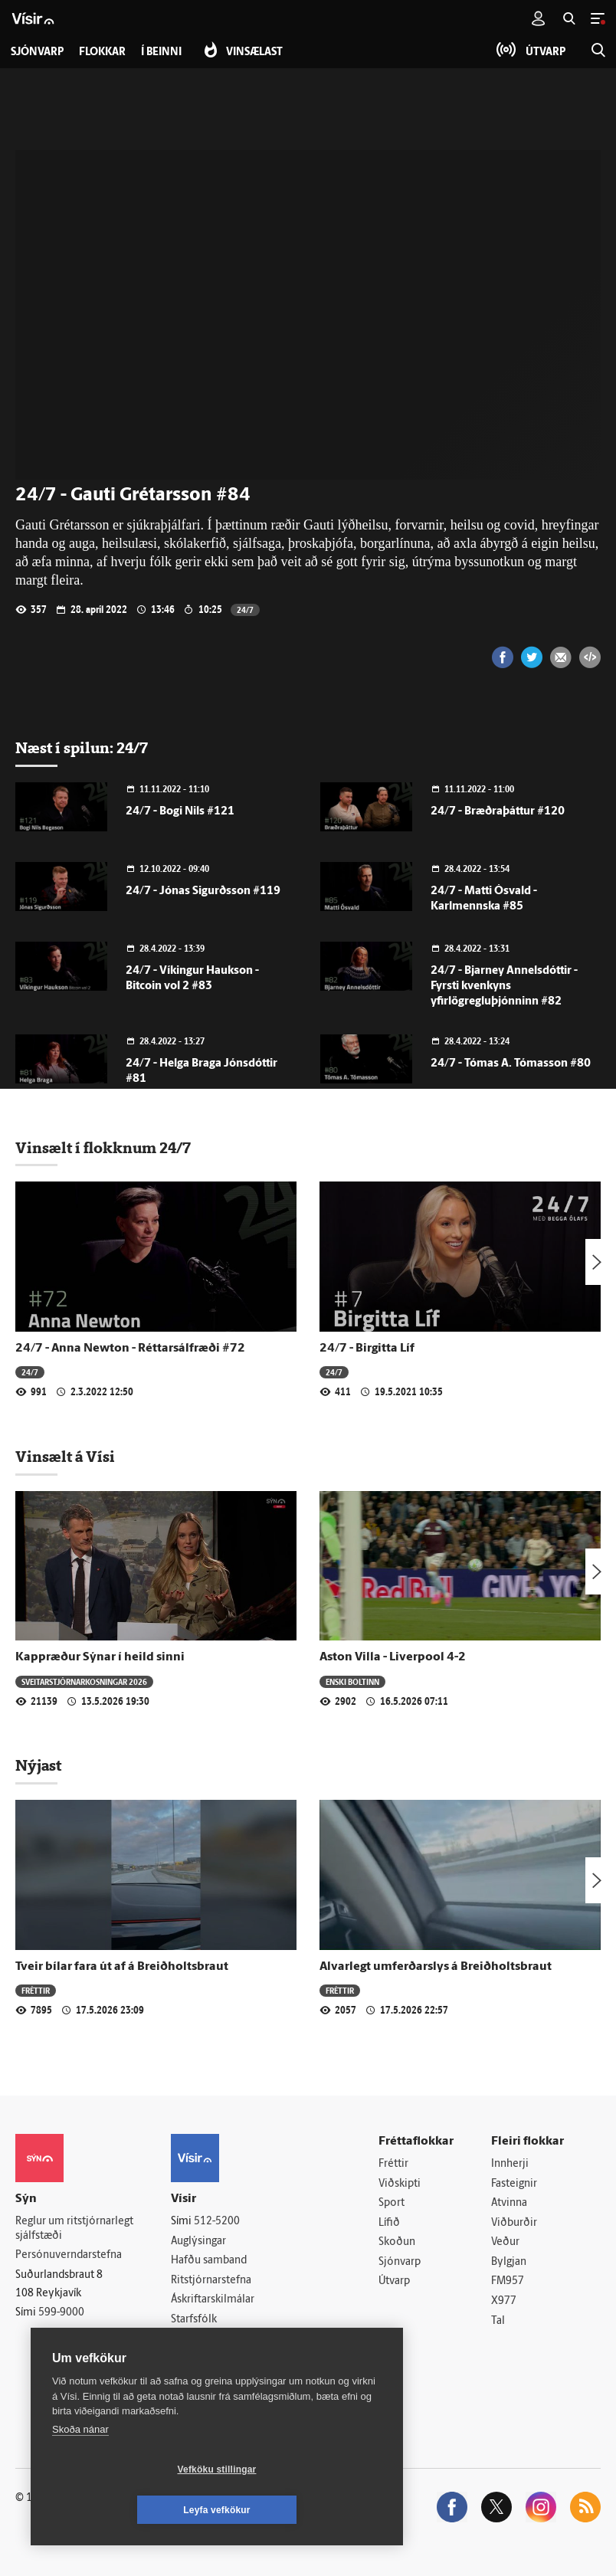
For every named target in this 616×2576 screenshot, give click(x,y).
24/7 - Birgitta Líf (366, 1348)
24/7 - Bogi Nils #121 (180, 812)
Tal (498, 2321)
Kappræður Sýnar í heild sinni (100, 1657)
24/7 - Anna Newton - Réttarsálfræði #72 (130, 1348)
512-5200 (217, 2221)
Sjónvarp (399, 2262)
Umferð (189, 2339)
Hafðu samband (209, 2260)
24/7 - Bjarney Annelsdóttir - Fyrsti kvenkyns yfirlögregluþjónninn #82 (504, 986)
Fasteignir (514, 2184)
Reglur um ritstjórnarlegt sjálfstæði (74, 2229)
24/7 (245, 609)
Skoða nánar (80, 2470)
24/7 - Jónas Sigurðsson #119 (203, 891)
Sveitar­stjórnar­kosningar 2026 (84, 1681)
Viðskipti (399, 2184)
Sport (391, 2203)
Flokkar (102, 52)
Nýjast (38, 1765)
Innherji (510, 2164)
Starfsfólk (194, 2319)
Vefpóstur (194, 2359)
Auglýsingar (198, 2241)
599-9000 (61, 2313)
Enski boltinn (352, 1681)
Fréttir (35, 1990)
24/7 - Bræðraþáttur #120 (498, 812)
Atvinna (509, 2203)
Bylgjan (508, 2262)
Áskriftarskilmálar (212, 2300)
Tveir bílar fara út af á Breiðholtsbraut (121, 1967)
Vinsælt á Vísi (65, 1456)
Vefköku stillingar (126, 2510)
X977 (503, 2301)
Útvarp (394, 2282)
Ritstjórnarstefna (211, 2280)
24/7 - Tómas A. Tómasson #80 (511, 1064)
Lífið (389, 2223)
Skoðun (396, 2243)
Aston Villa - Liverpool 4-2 (392, 1657)
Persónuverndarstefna (68, 2255)
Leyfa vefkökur (308, 2510)
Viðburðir (514, 2223)
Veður (505, 2243)
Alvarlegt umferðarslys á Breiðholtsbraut (435, 1967)
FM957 (507, 2282)
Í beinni (161, 52)
